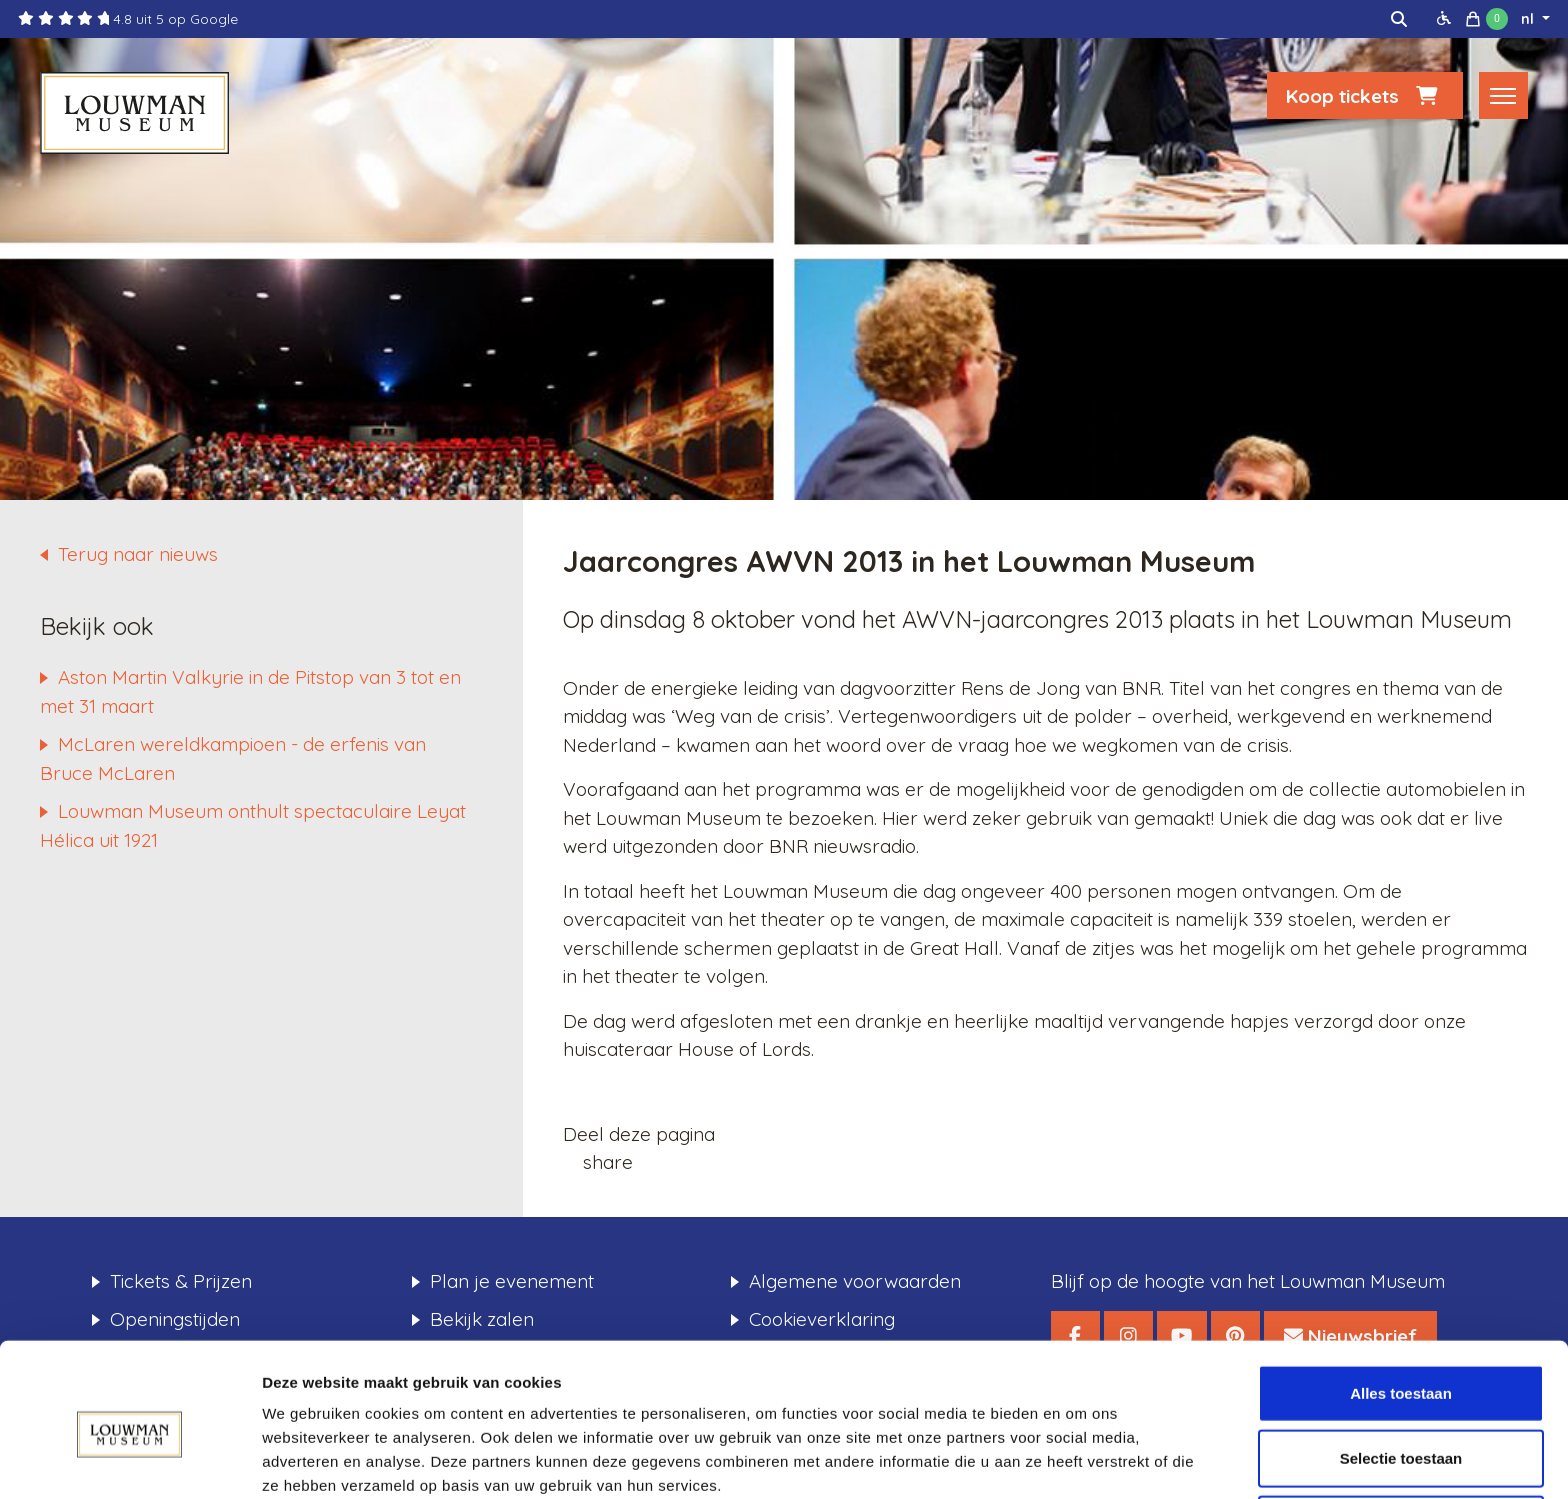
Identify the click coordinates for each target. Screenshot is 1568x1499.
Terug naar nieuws (138, 554)
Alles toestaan (1401, 1302)
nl (1529, 19)
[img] (1399, 19)
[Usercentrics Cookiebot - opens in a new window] (129, 1460)
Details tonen (1080, 1459)
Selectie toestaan (1401, 1368)
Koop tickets (1365, 97)
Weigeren (1400, 1433)
